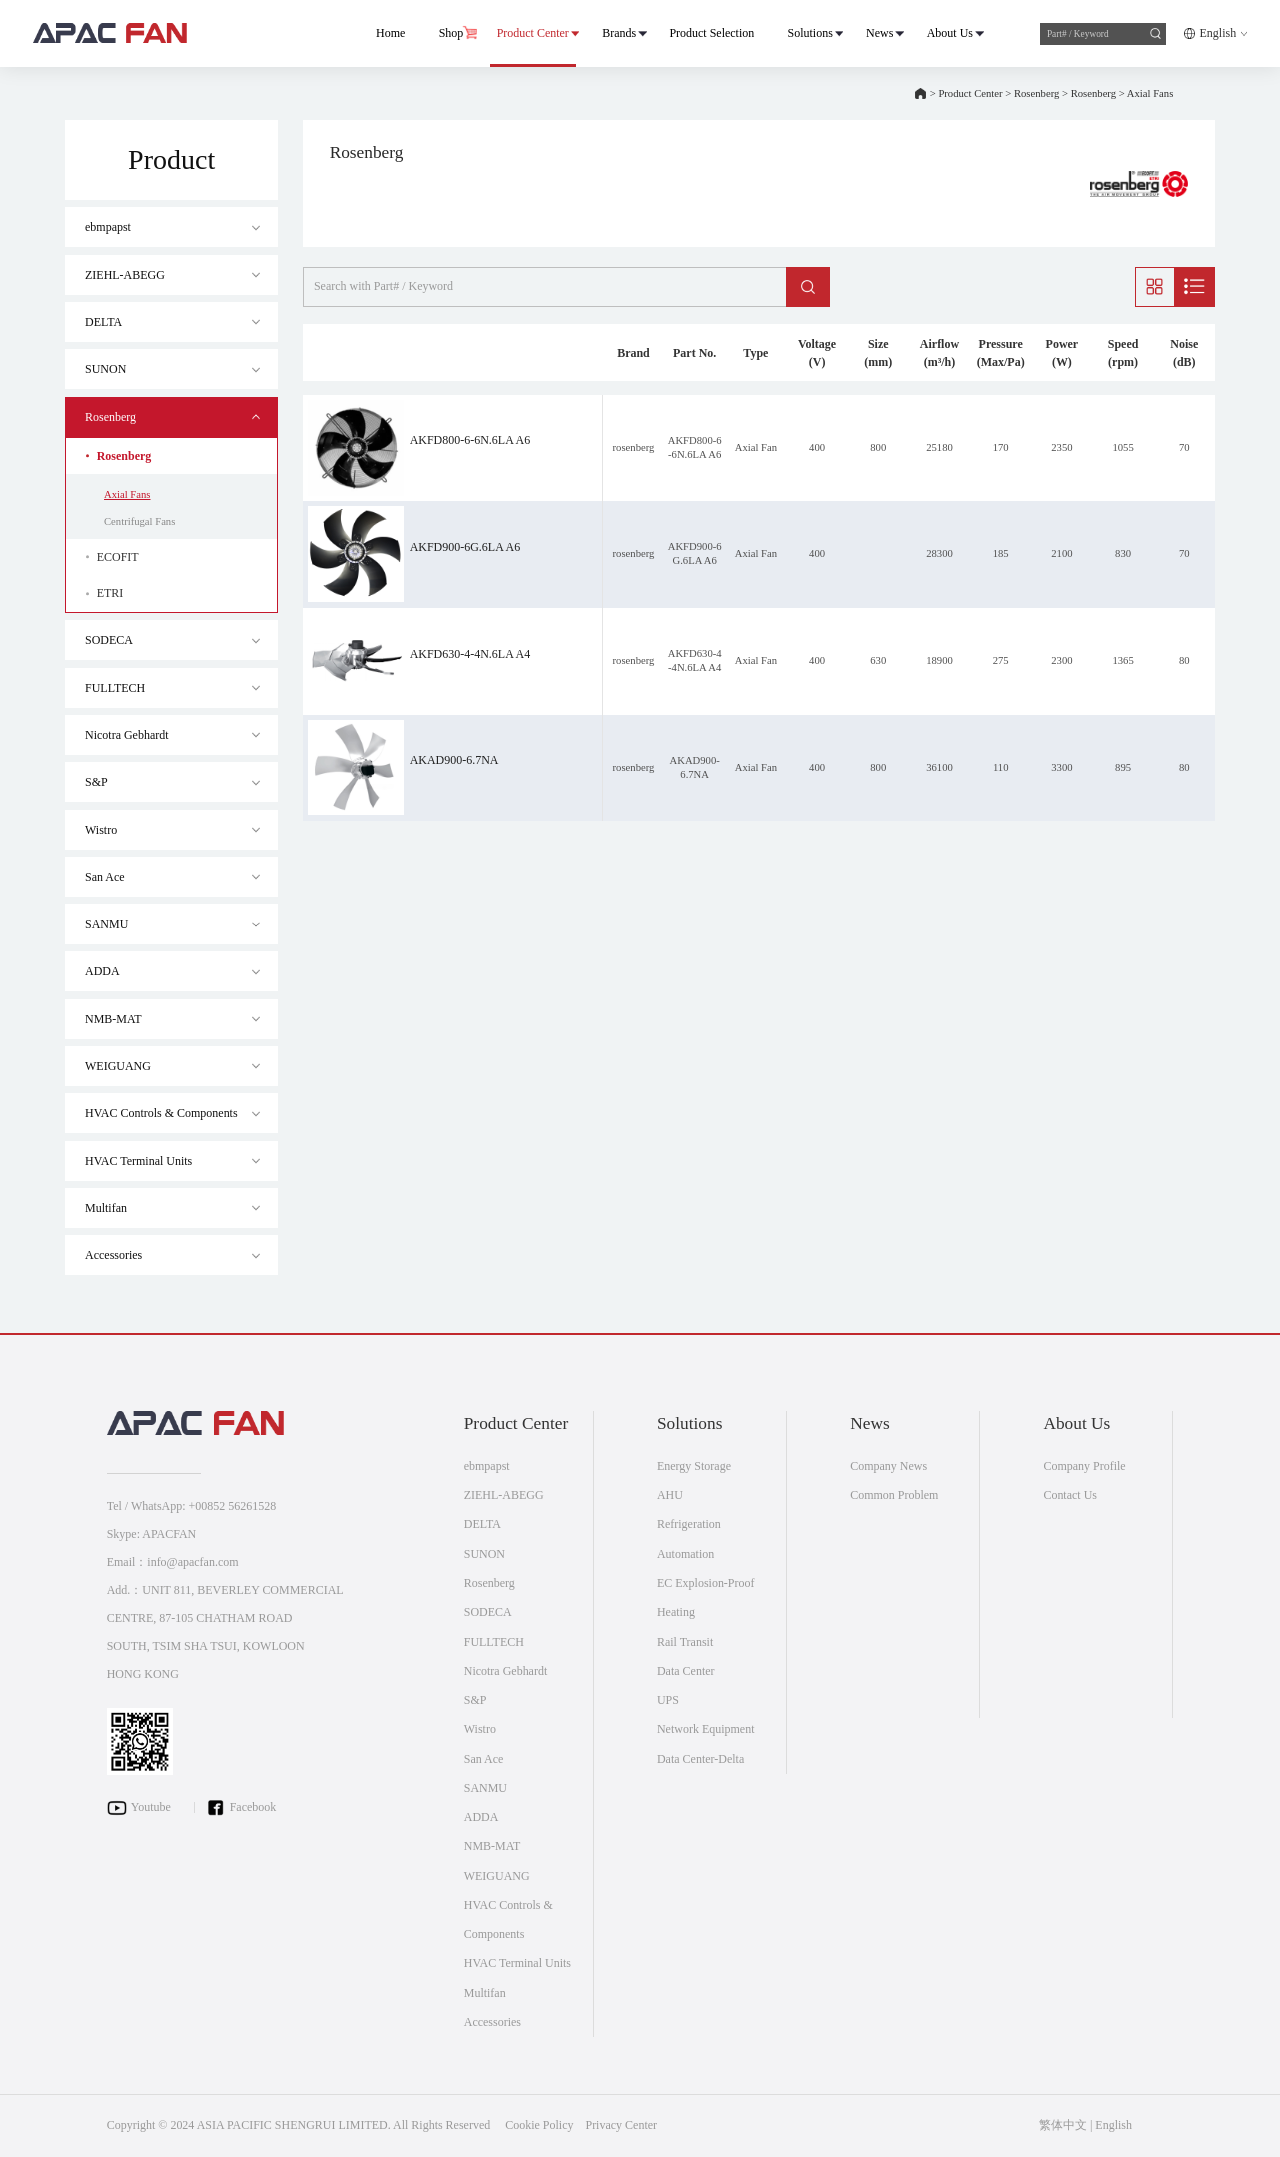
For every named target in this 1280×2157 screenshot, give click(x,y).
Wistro (101, 830)
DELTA (103, 322)
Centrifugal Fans (139, 521)
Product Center (532, 33)
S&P (96, 782)
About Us (949, 33)
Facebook (253, 1806)
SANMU (106, 924)
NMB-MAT (113, 1019)
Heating (676, 1612)
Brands (618, 33)
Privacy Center (621, 2125)
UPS (668, 1700)
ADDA (102, 971)
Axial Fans (1150, 93)
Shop (450, 33)
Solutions (809, 33)
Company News (888, 1466)
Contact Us (1070, 1495)
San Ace (105, 877)
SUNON (105, 369)
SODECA (109, 640)
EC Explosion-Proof (706, 1583)
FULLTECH (115, 688)
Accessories (113, 1255)
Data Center (686, 1671)
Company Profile (1084, 1466)
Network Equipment (706, 1729)
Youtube (151, 1806)
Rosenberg (1036, 93)
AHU (670, 1495)
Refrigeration (689, 1524)
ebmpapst (108, 227)
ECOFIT (118, 557)
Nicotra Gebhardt (127, 735)
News (878, 33)
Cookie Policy (539, 2125)
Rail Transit (685, 1642)
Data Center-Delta (700, 1759)
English (1217, 33)
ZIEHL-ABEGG (125, 275)
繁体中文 (1063, 2125)
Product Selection (711, 33)
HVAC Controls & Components (161, 1113)
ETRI (110, 593)
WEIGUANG (118, 1066)
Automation (685, 1554)
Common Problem (894, 1495)
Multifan (106, 1208)
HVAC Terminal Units (138, 1161)
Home (389, 33)
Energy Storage (694, 1466)
